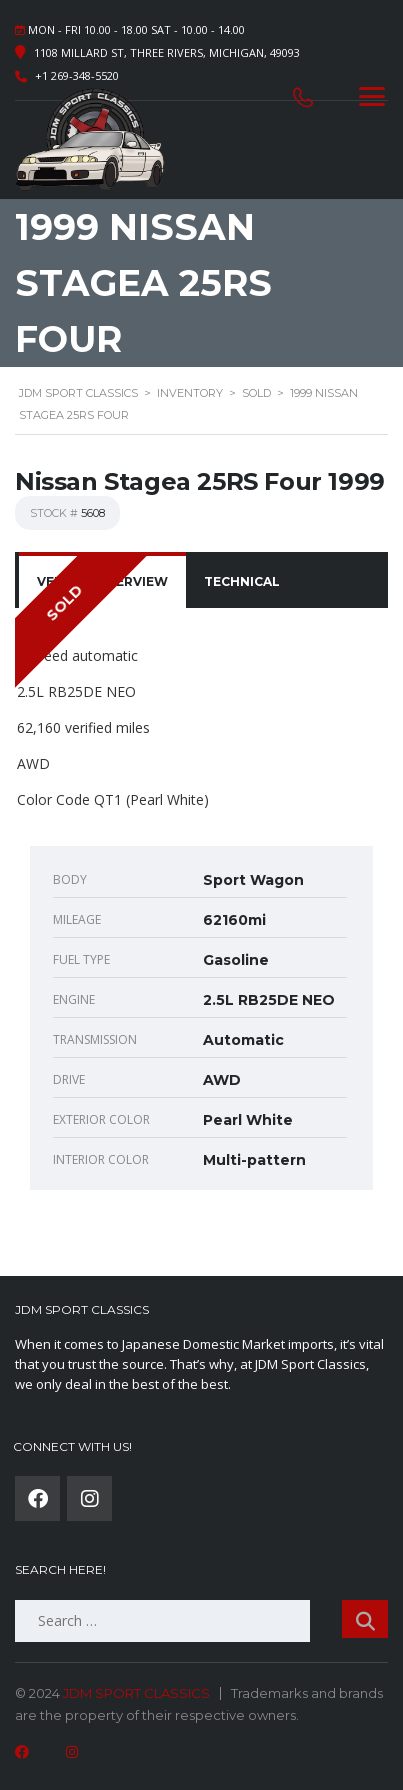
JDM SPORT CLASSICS (136, 1693)
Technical (242, 581)
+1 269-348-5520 (77, 75)
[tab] (242, 582)
